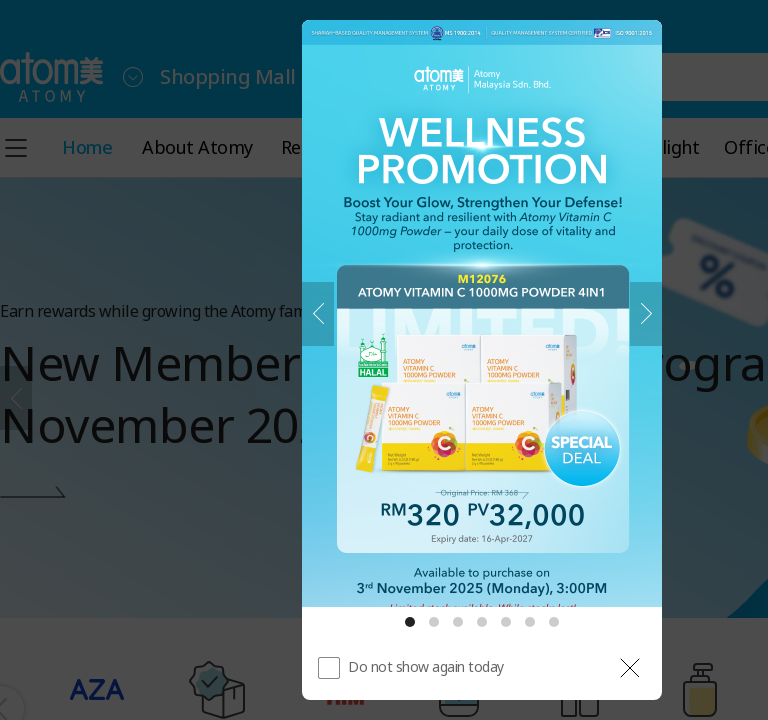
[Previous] (318, 314)
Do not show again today (426, 666)
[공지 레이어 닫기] (630, 668)
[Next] (646, 314)
